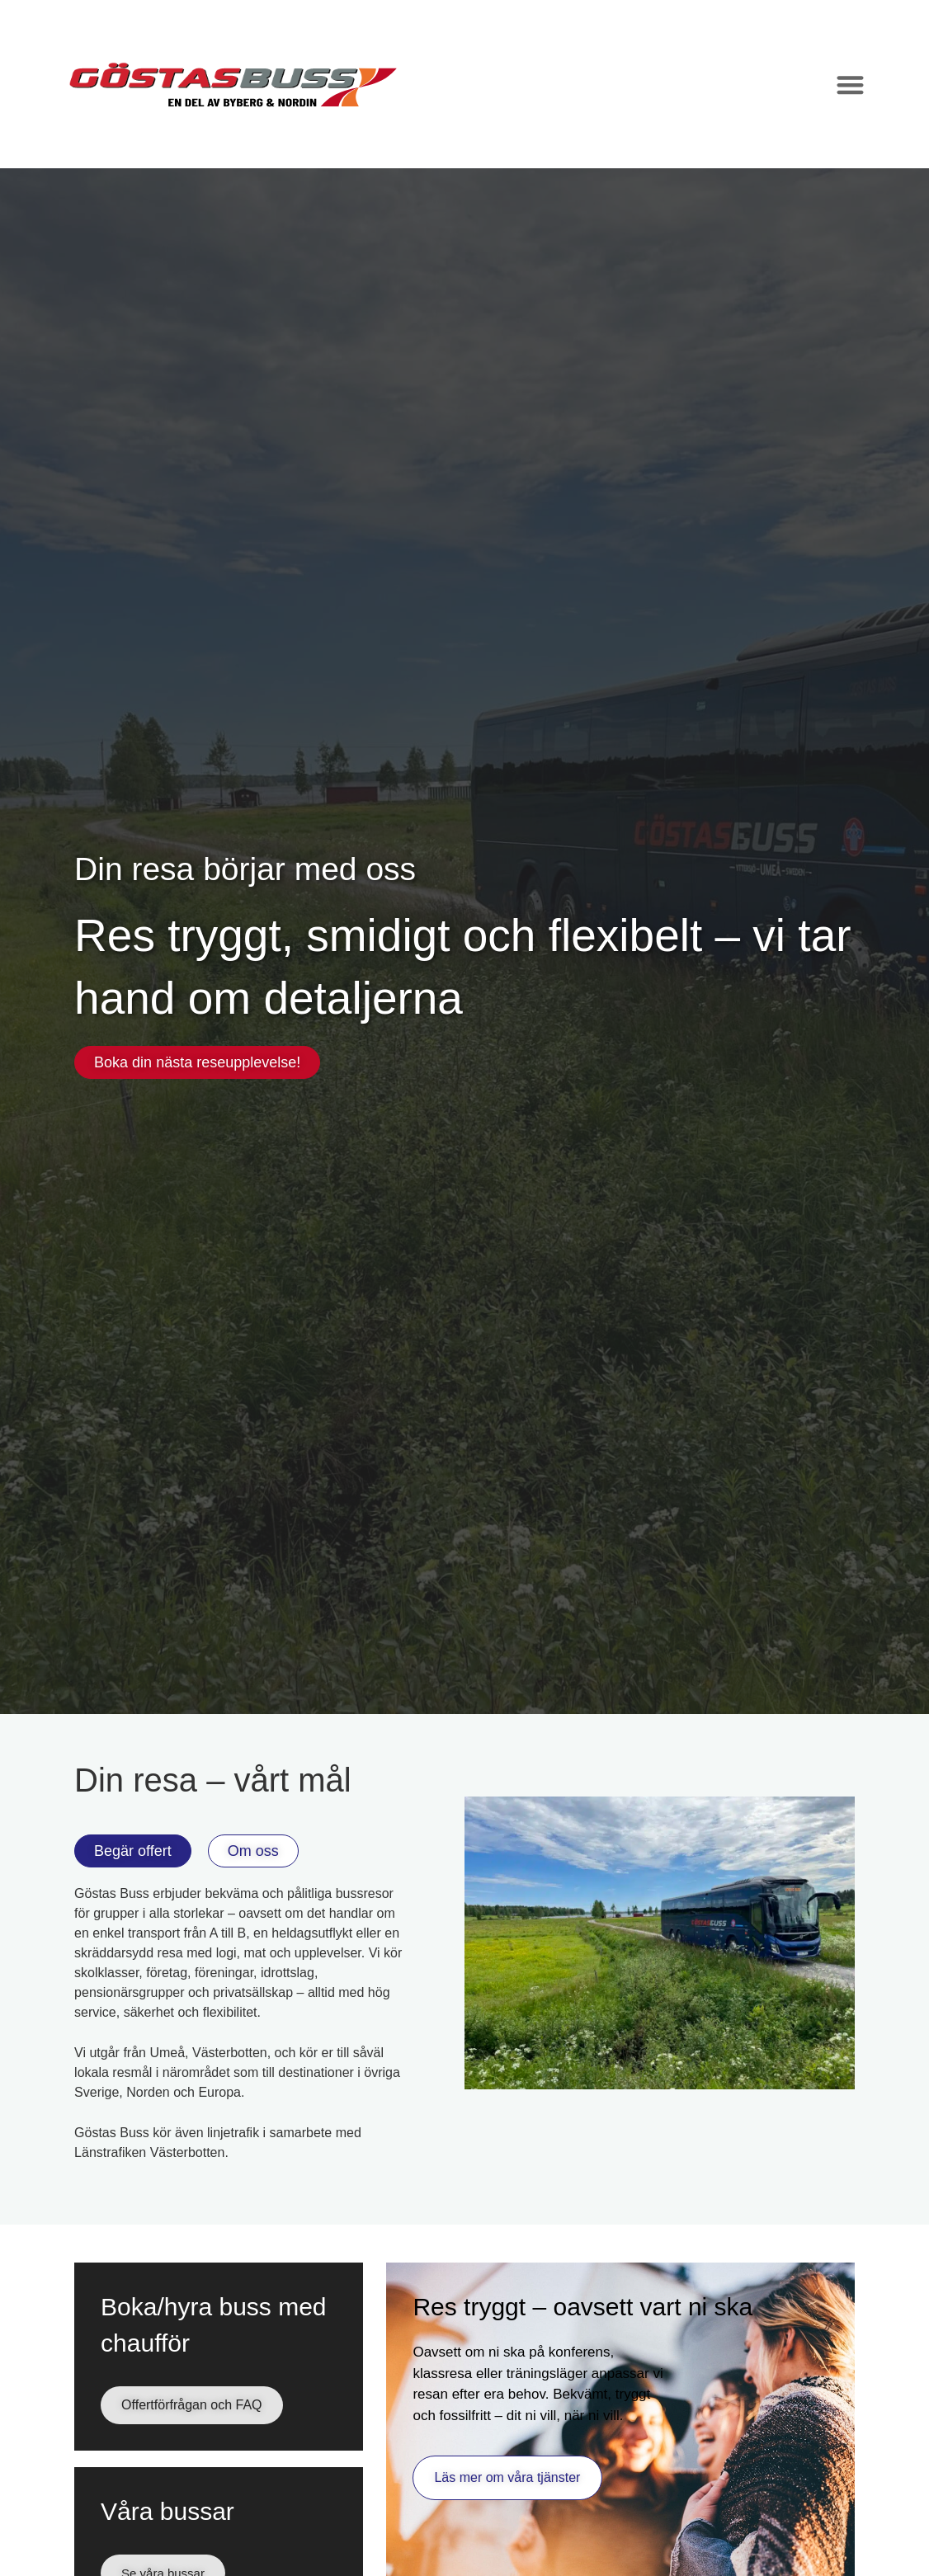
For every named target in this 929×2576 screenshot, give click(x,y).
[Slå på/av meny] (850, 84)
